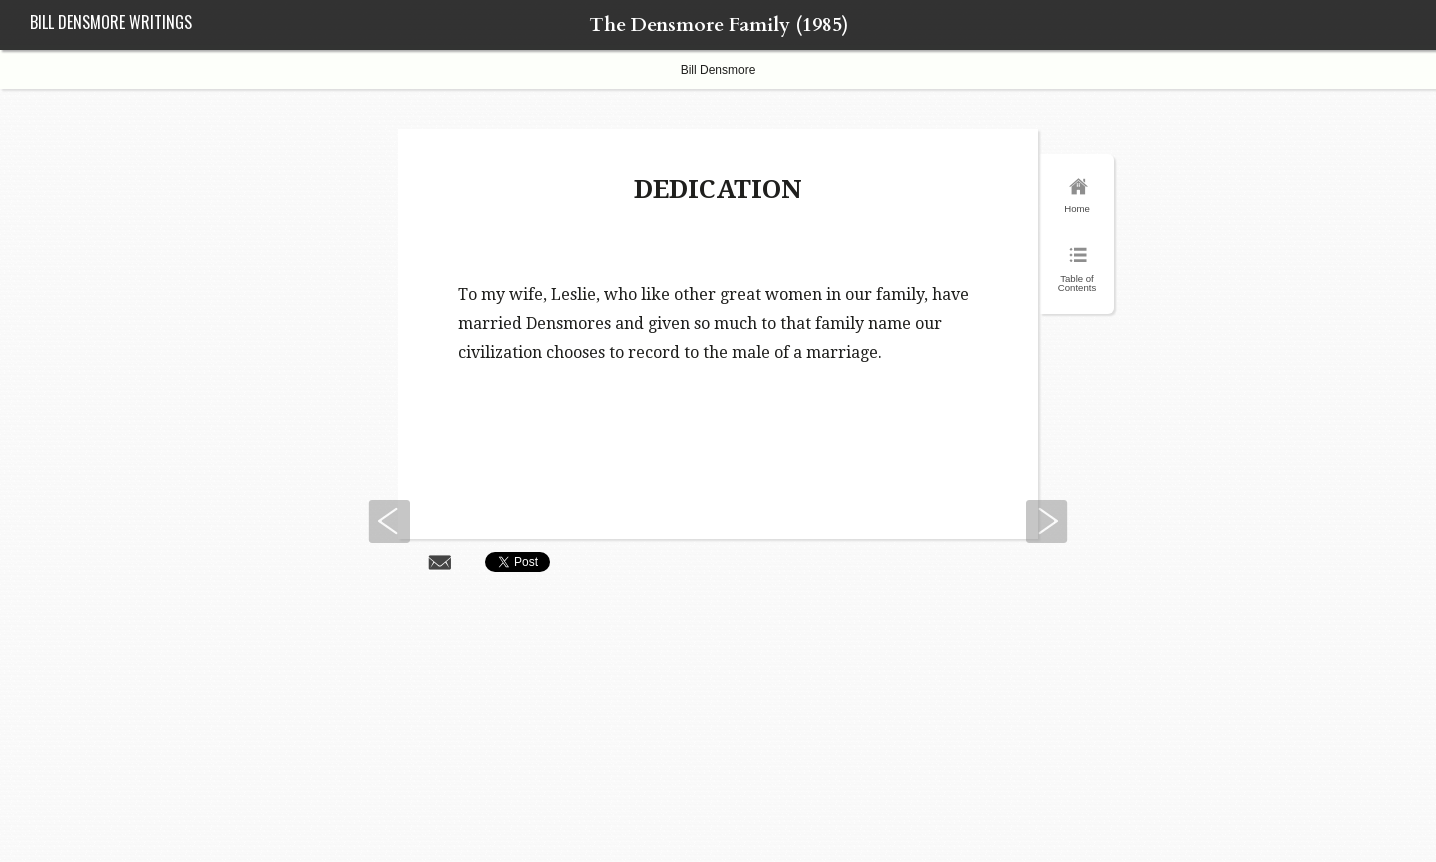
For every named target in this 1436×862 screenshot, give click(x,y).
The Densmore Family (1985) (718, 25)
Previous (389, 521)
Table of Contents (1077, 283)
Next (1047, 521)
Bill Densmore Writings (111, 22)
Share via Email (440, 561)
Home (1077, 208)
